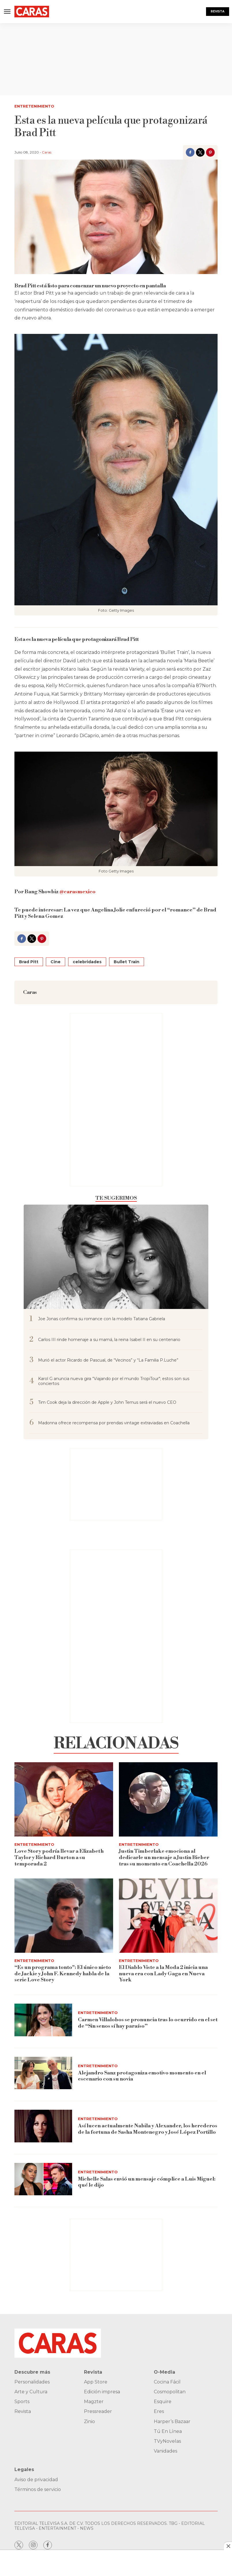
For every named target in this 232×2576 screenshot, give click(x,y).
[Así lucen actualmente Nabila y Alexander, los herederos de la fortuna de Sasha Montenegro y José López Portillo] (43, 2126)
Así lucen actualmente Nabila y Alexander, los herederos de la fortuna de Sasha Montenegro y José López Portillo (147, 2128)
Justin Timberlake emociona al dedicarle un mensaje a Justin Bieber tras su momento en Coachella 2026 (164, 1857)
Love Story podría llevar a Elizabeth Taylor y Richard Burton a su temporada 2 (59, 1857)
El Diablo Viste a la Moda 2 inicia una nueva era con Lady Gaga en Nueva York (163, 1973)
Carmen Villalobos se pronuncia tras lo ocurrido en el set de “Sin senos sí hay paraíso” (148, 2022)
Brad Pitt (28, 961)
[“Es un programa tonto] (63, 1915)
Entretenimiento (34, 106)
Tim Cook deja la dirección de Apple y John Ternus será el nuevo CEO (107, 1402)
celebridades (87, 961)
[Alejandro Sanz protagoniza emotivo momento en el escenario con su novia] (43, 2073)
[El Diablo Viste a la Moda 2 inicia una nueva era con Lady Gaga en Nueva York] (168, 1915)
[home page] (31, 11)
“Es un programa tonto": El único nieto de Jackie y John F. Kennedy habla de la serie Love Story (62, 1973)
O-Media (164, 2372)
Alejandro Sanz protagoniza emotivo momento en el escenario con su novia (142, 2076)
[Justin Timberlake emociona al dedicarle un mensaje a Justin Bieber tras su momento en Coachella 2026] (168, 1799)
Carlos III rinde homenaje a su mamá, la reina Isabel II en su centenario (109, 1339)
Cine (55, 961)
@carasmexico (77, 891)
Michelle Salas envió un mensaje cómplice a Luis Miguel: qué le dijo (147, 2182)
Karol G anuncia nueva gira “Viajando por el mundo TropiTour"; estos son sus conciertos (113, 1381)
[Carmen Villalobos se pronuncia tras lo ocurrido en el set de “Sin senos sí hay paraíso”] (43, 2020)
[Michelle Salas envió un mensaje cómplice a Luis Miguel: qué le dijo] (43, 2179)
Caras (46, 152)
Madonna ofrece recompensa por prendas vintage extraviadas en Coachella (114, 1423)
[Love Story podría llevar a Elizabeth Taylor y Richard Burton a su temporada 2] (63, 1799)
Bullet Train (126, 961)
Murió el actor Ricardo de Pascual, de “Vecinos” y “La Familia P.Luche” (108, 1360)
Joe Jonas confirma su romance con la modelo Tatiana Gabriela (101, 1318)
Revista (217, 11)
